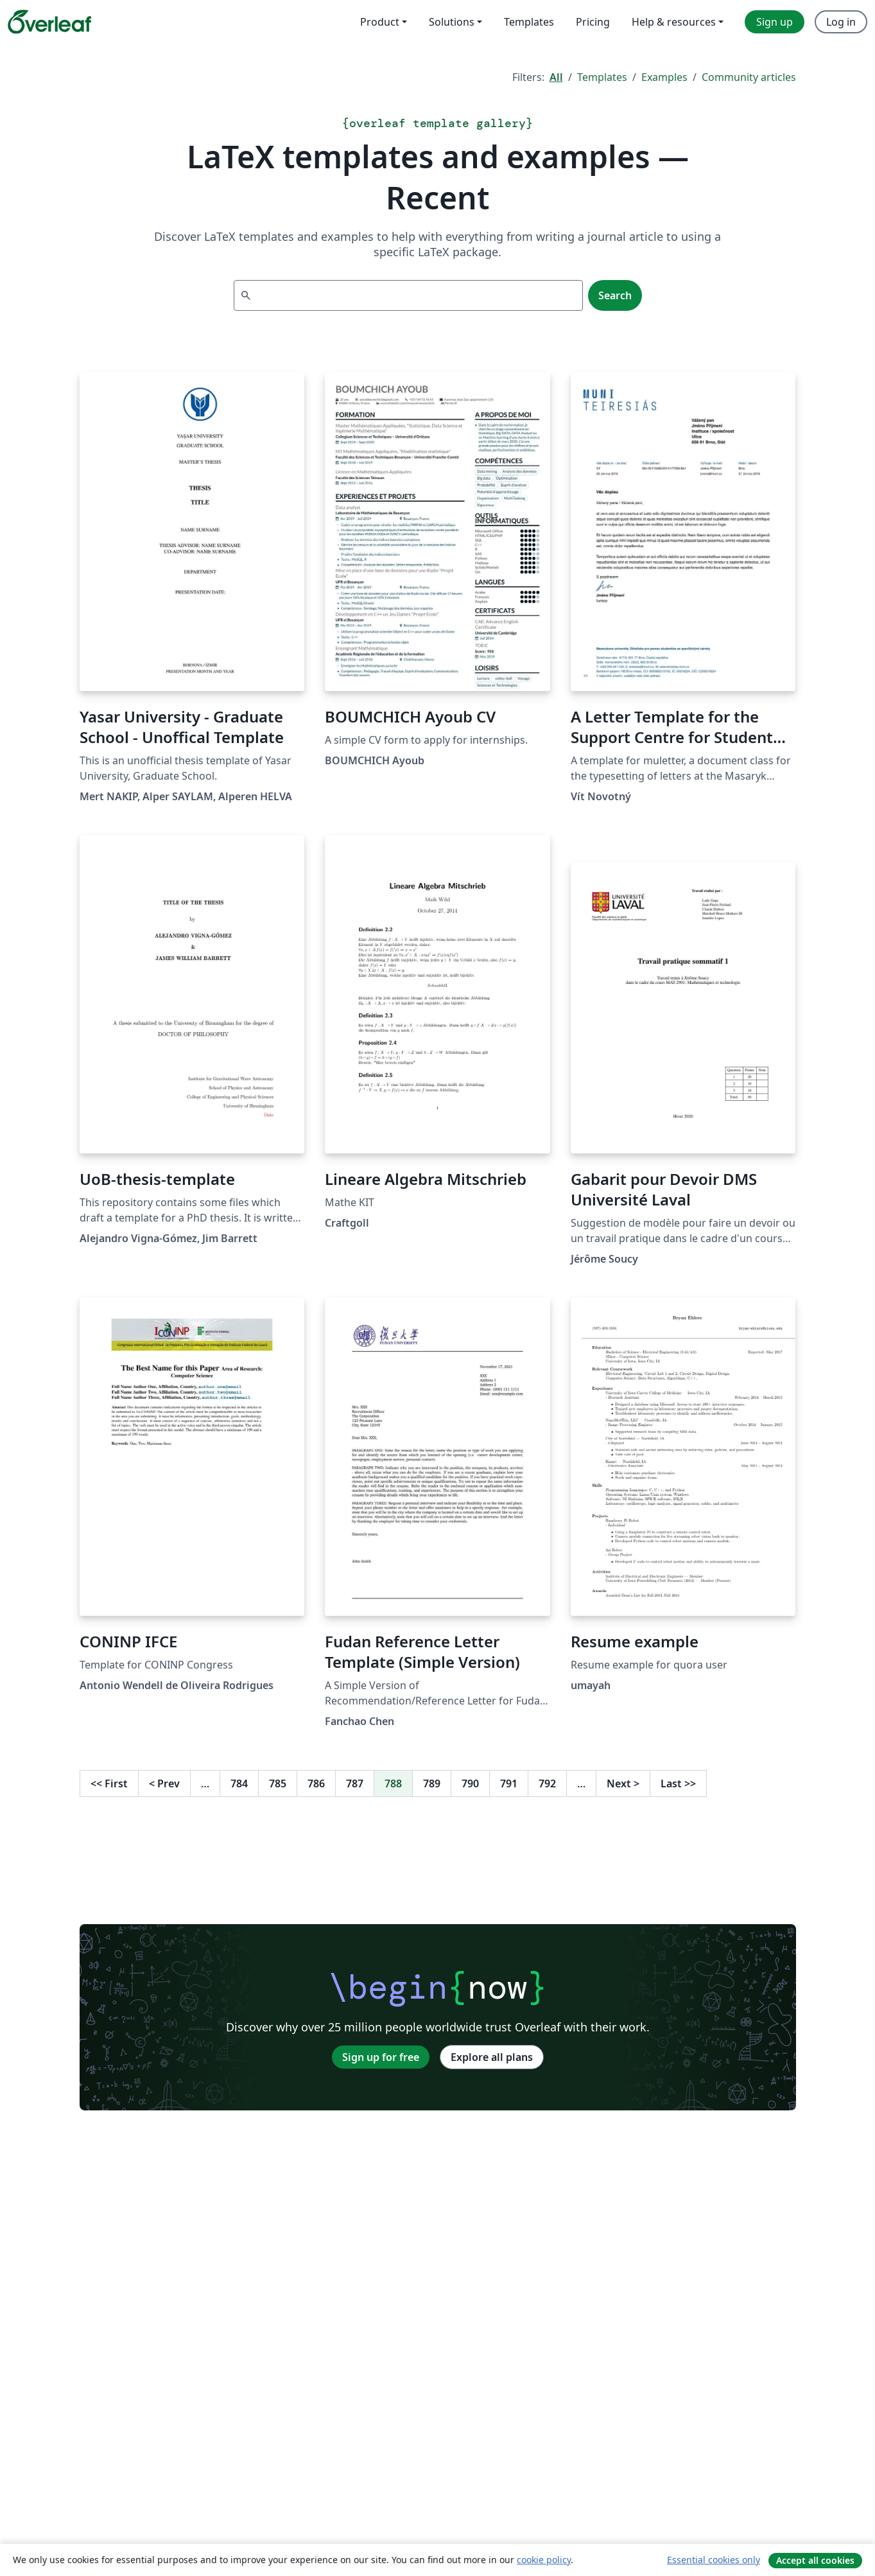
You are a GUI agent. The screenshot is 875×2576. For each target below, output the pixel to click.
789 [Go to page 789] (431, 1783)
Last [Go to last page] (678, 1783)
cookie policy (544, 2560)
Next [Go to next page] (623, 1783)
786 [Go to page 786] (316, 1783)
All (556, 77)
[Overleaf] (49, 22)
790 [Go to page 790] (470, 1783)
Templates (602, 77)
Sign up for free (380, 2057)
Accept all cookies (815, 2560)
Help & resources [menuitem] (674, 22)
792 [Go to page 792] (547, 1783)
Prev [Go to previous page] (164, 1783)
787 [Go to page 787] (354, 1783)
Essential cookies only (713, 2560)
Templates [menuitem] (529, 22)
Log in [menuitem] (841, 22)
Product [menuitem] (379, 22)
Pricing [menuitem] (593, 22)
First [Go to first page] (109, 1783)
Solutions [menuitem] (451, 22)
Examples (664, 77)
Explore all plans (492, 2057)
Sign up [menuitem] (774, 22)
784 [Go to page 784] (239, 1783)
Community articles (749, 77)
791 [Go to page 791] (508, 1783)
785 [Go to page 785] (277, 1783)
